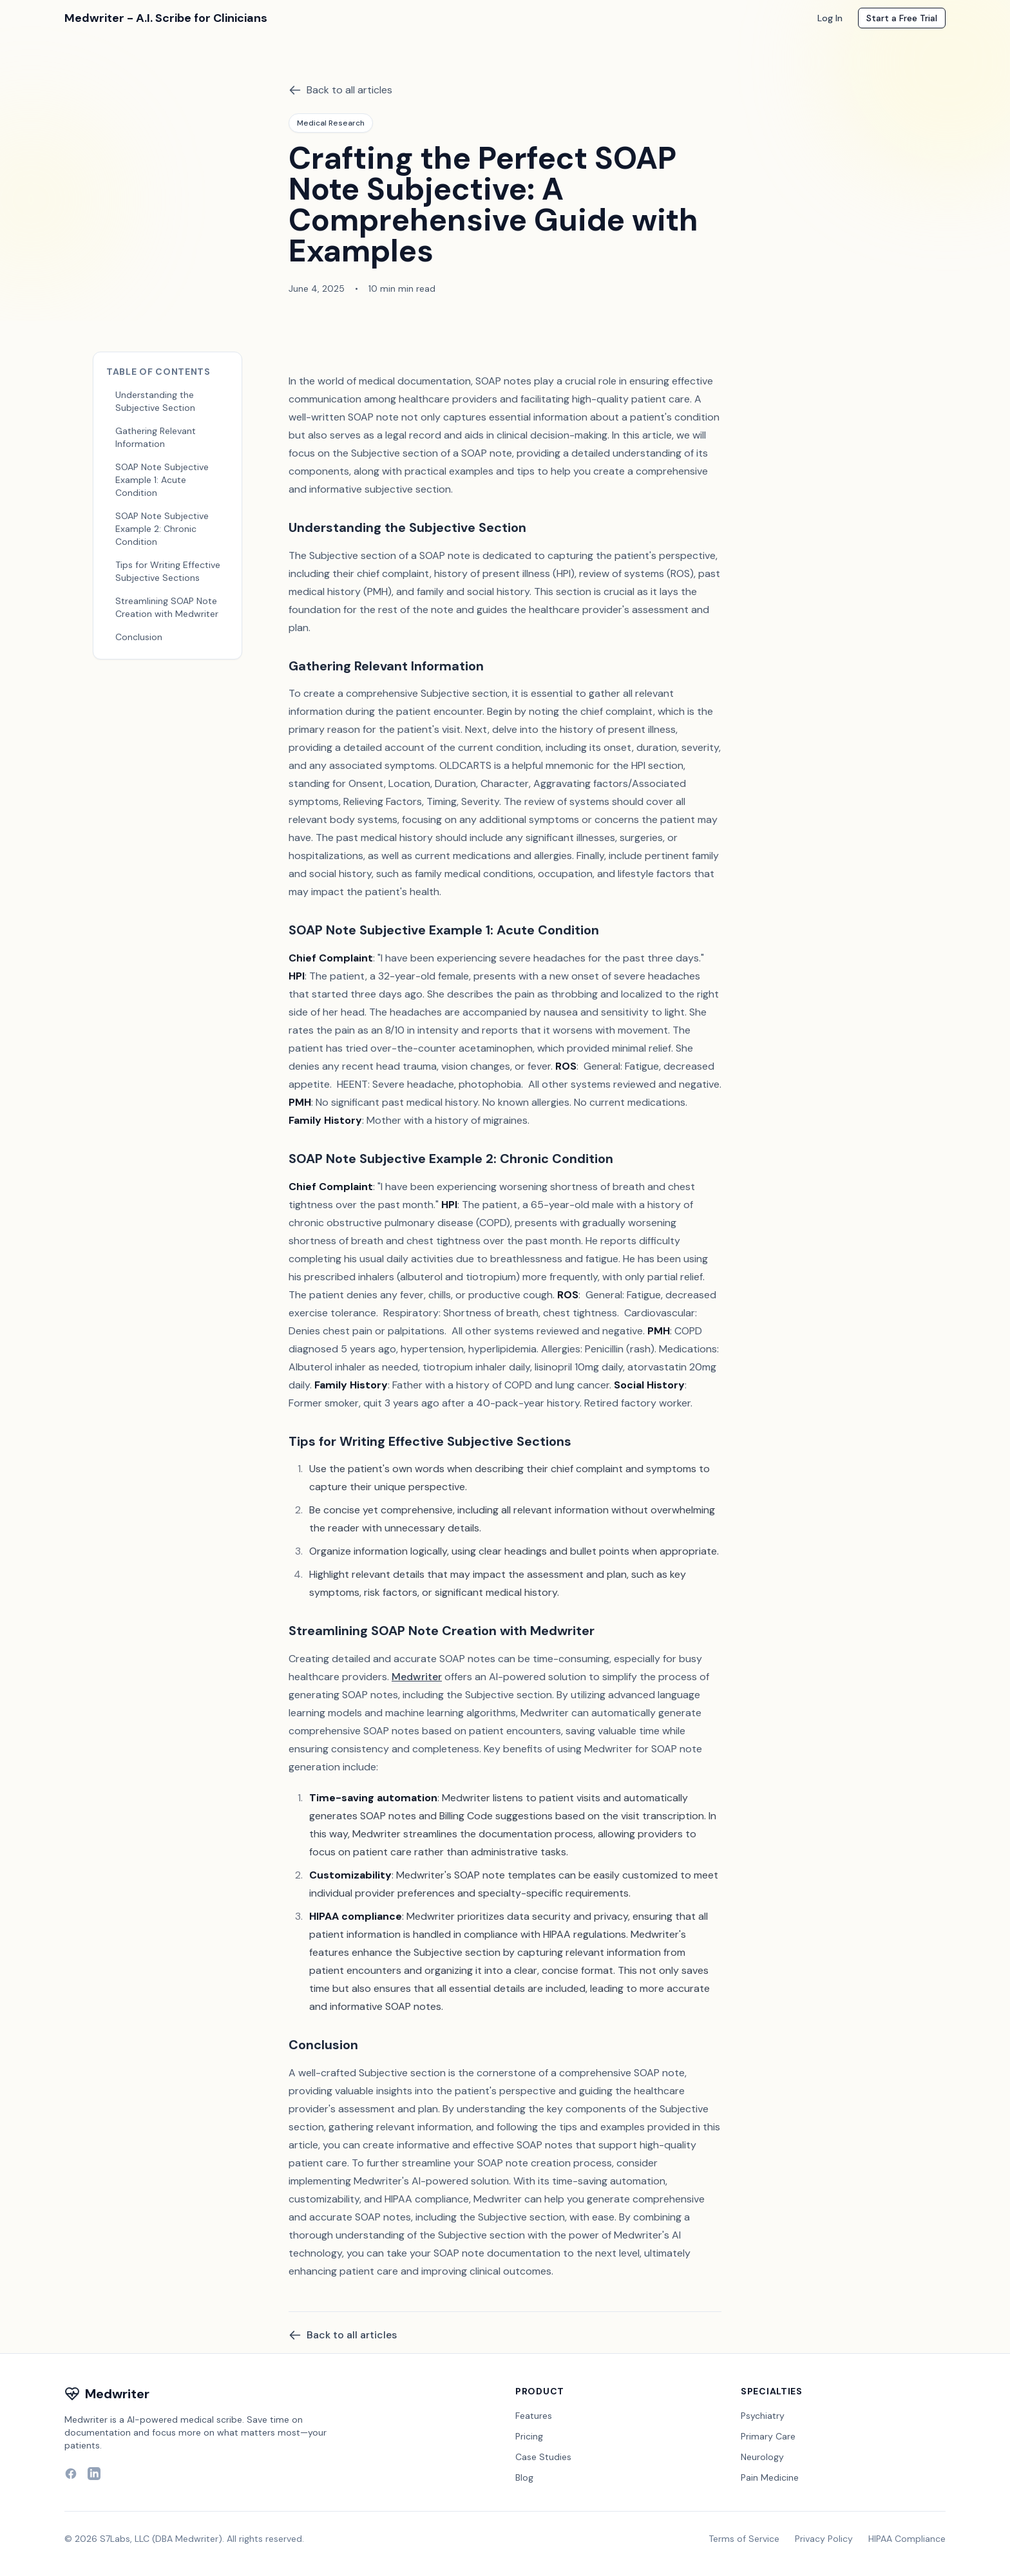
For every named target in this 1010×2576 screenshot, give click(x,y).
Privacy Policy (824, 2538)
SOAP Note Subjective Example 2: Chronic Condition (162, 528)
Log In (830, 18)
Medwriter (417, 1676)
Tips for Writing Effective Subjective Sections (167, 571)
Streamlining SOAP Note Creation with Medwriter (166, 607)
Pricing (529, 2436)
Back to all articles (340, 90)
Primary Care (768, 2436)
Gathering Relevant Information (155, 437)
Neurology (762, 2457)
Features (533, 2415)
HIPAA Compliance (907, 2538)
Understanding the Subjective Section (155, 401)
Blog (524, 2477)
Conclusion (138, 637)
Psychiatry (763, 2415)
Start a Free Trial (901, 18)
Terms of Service (744, 2538)
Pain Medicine (770, 2477)
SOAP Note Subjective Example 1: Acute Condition (162, 479)
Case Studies (543, 2457)
